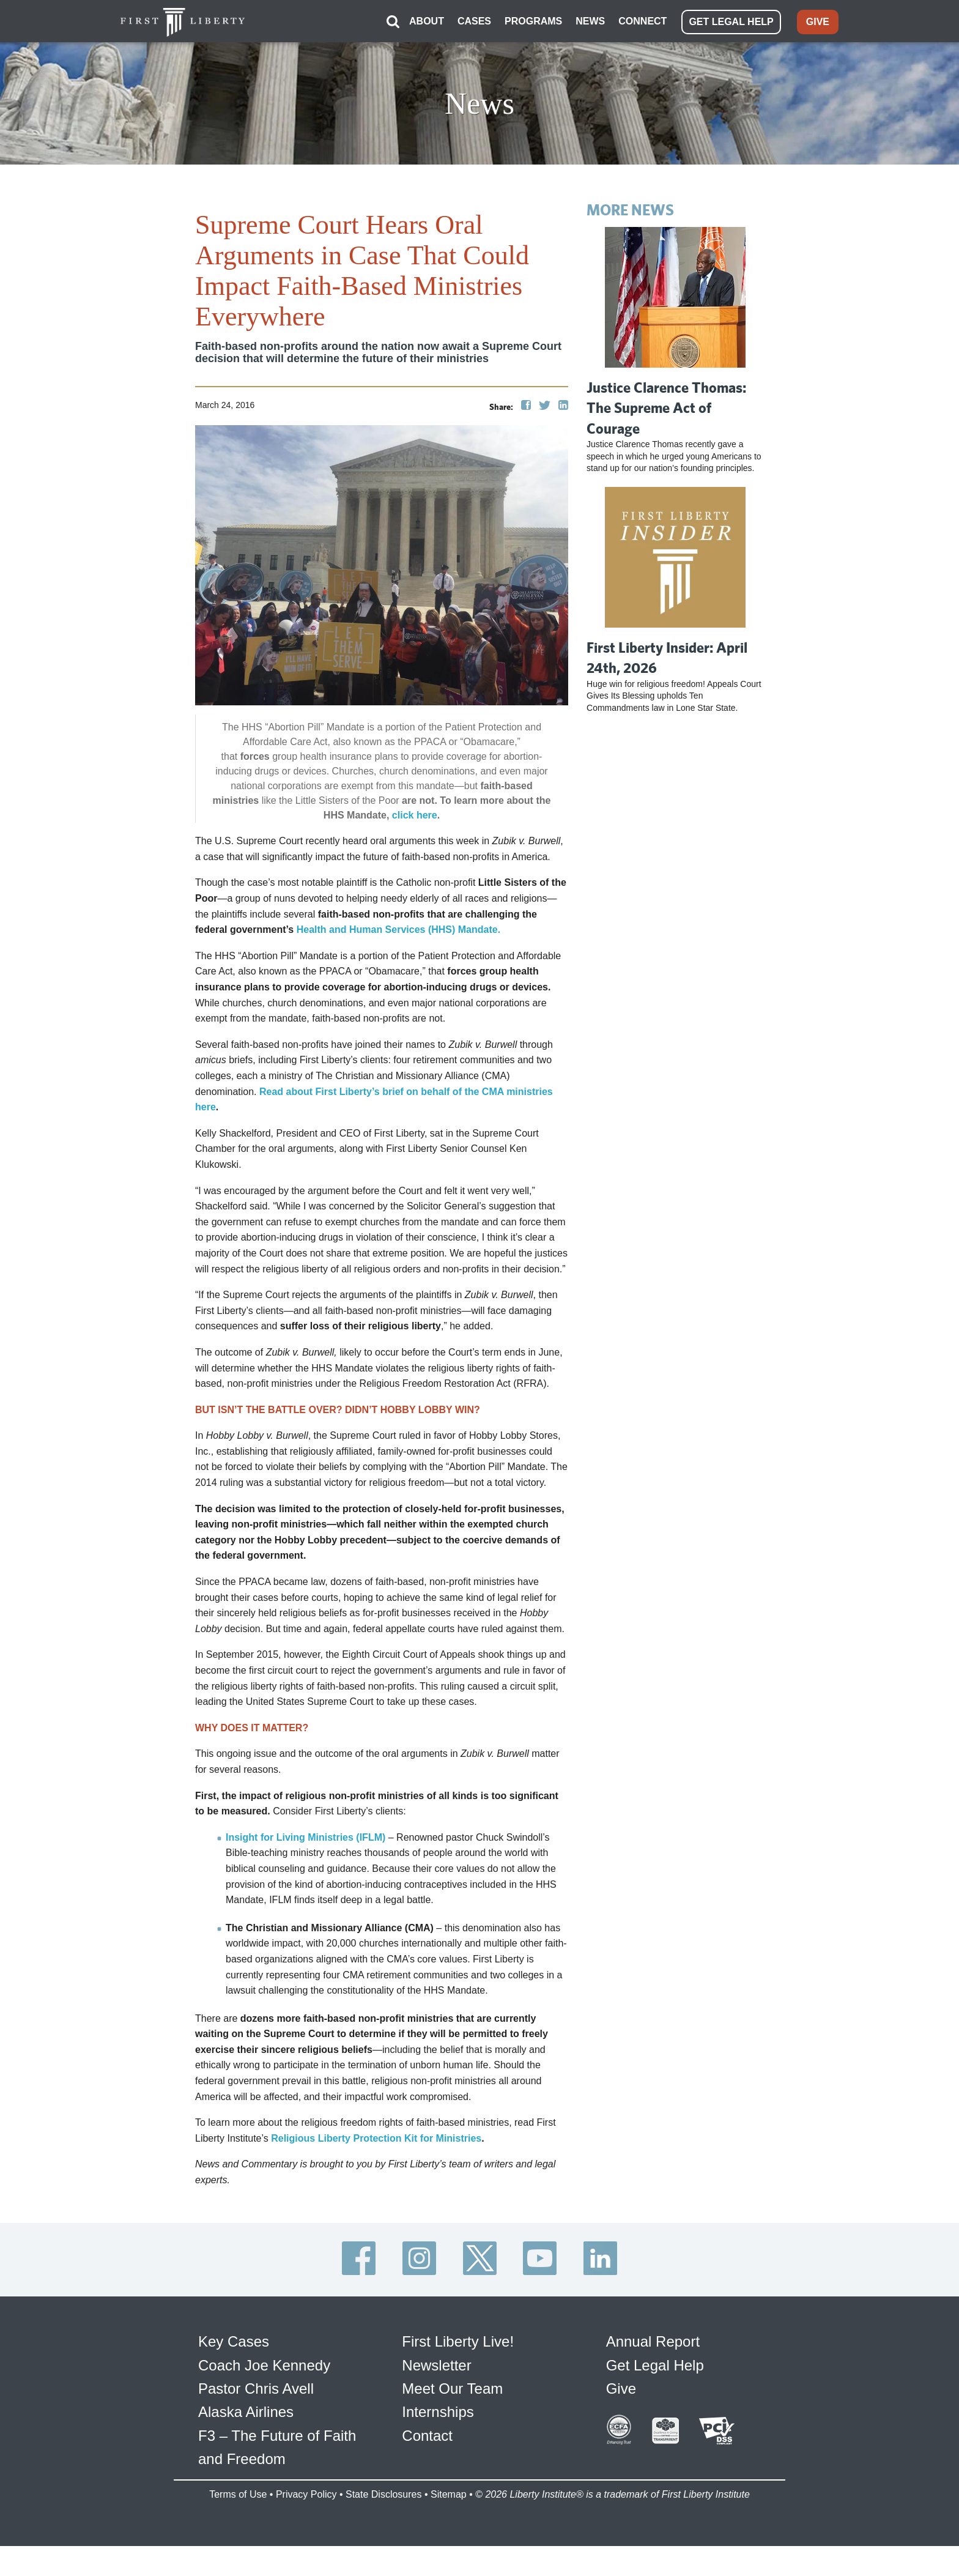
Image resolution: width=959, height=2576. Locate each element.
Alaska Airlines (246, 2411)
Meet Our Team (452, 2388)
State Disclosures (384, 2493)
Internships (437, 2411)
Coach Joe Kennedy (264, 2364)
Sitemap (449, 2493)
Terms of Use (238, 2493)
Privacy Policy (306, 2493)
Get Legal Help (655, 2364)
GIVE (817, 21)
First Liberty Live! (458, 2341)
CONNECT (642, 20)
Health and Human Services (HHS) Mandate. (398, 929)
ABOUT (426, 20)
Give (621, 2388)
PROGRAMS (533, 20)
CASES (474, 20)
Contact (427, 2434)
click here (414, 814)
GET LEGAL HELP (731, 21)
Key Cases (233, 2341)
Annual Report (653, 2341)
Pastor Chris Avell (256, 2388)
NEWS (590, 20)
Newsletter (436, 2364)
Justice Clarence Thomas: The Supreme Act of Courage (666, 406)
